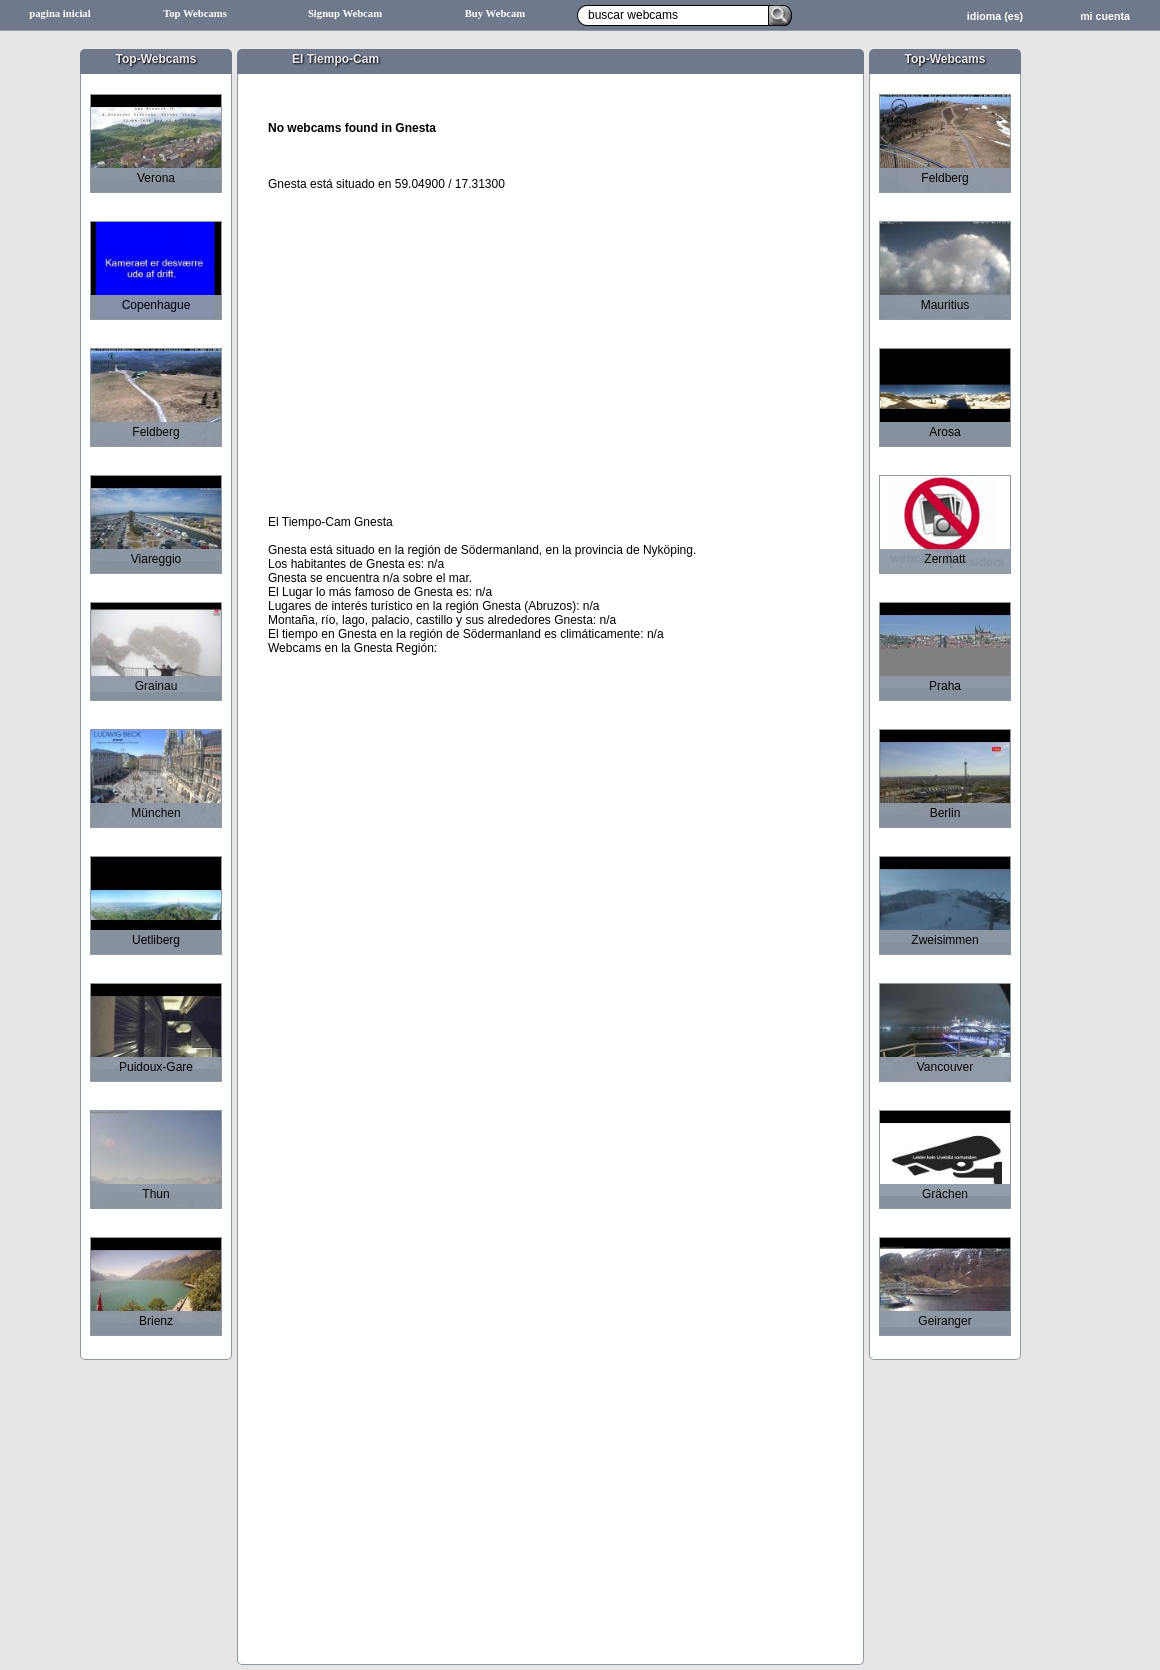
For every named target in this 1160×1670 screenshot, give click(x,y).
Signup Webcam (345, 13)
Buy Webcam (495, 13)
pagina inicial (59, 13)
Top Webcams (195, 13)
